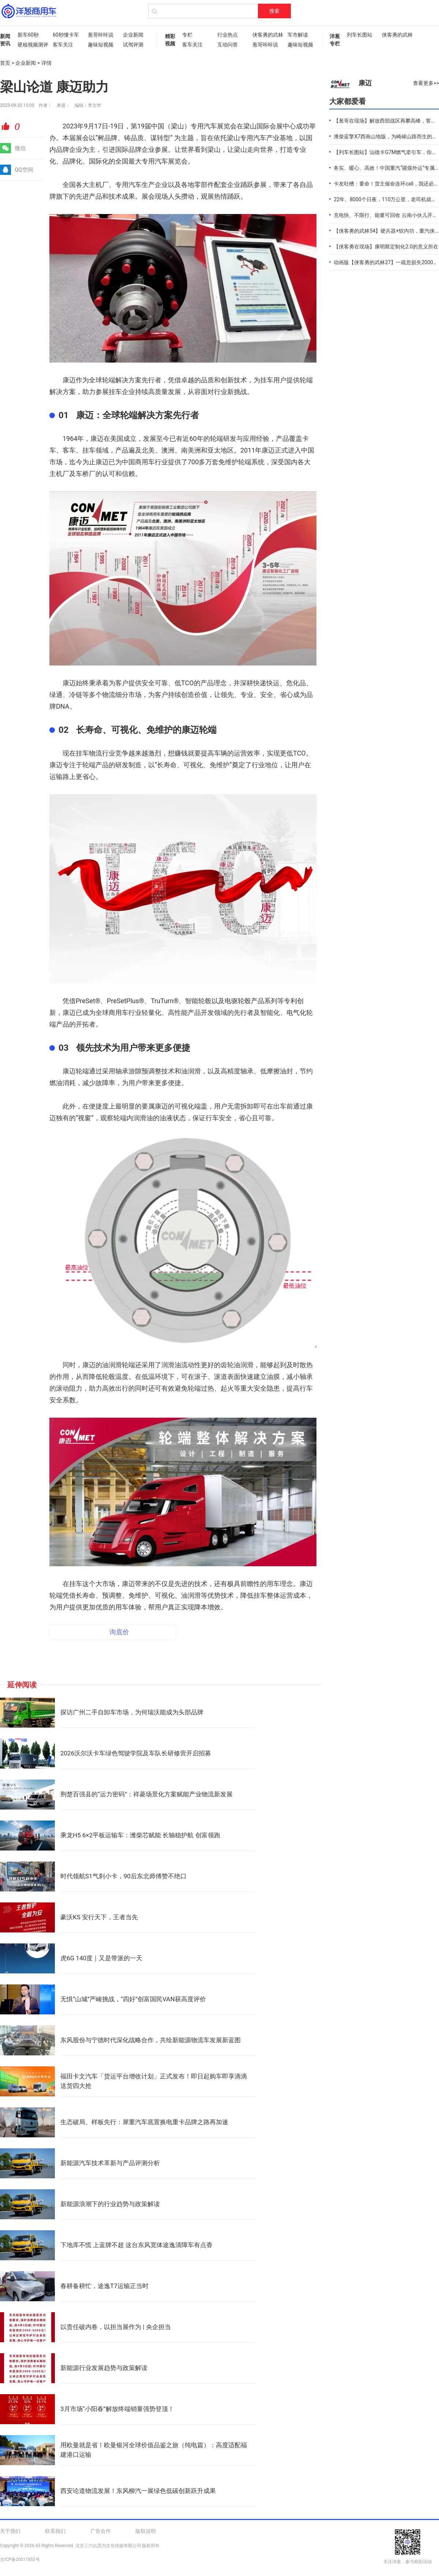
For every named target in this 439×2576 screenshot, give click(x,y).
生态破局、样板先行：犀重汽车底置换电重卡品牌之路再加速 (144, 2122)
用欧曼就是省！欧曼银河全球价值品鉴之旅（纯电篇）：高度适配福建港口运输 (153, 2449)
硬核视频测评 (31, 45)
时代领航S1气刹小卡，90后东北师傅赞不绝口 (123, 1876)
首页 (5, 63)
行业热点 (227, 35)
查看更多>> (426, 83)
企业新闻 (133, 35)
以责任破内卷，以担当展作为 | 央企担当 (115, 2327)
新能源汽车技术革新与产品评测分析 (110, 2163)
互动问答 (227, 45)
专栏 (187, 35)
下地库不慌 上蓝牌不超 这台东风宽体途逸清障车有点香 (136, 2245)
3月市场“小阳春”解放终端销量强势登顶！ (117, 2408)
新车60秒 (28, 35)
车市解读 (298, 35)
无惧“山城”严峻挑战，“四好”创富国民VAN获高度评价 (133, 1999)
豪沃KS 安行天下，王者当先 (99, 1917)
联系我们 (55, 2531)
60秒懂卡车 (66, 35)
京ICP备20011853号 (20, 2559)
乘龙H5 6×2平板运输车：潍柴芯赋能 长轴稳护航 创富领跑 (140, 1835)
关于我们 (10, 2531)
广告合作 (100, 2531)
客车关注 (63, 45)
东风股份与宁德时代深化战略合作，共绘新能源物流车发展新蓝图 (150, 2040)
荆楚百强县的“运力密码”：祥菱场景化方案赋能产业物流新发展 (146, 1794)
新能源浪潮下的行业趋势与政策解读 (110, 2204)
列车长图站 (359, 35)
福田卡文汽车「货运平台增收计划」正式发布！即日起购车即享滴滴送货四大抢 (153, 2081)
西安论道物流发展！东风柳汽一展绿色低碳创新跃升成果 (138, 2490)
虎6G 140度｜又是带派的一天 (101, 1958)
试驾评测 (133, 45)
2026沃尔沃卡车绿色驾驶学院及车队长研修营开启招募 (135, 1753)
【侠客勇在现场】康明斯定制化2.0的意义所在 (386, 247)
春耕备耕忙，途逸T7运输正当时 (104, 2286)
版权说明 (145, 2531)
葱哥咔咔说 (100, 35)
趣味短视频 (100, 45)
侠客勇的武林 (266, 35)
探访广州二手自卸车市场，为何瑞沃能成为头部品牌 (131, 1712)
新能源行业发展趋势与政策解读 (103, 2367)
